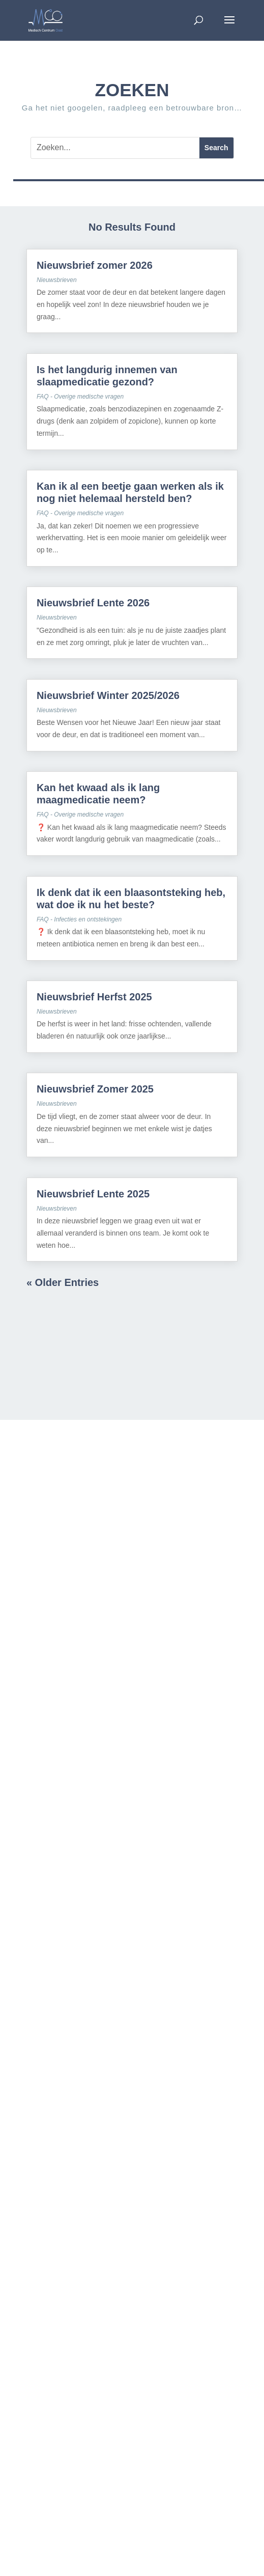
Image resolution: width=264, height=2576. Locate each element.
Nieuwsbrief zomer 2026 (96, 265)
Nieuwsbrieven (57, 280)
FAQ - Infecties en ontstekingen (79, 919)
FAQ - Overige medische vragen (80, 396)
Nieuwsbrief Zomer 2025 (95, 1089)
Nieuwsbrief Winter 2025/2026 (108, 695)
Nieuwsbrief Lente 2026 (93, 602)
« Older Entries (62, 1282)
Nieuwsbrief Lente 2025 (93, 1193)
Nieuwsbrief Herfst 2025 (94, 996)
